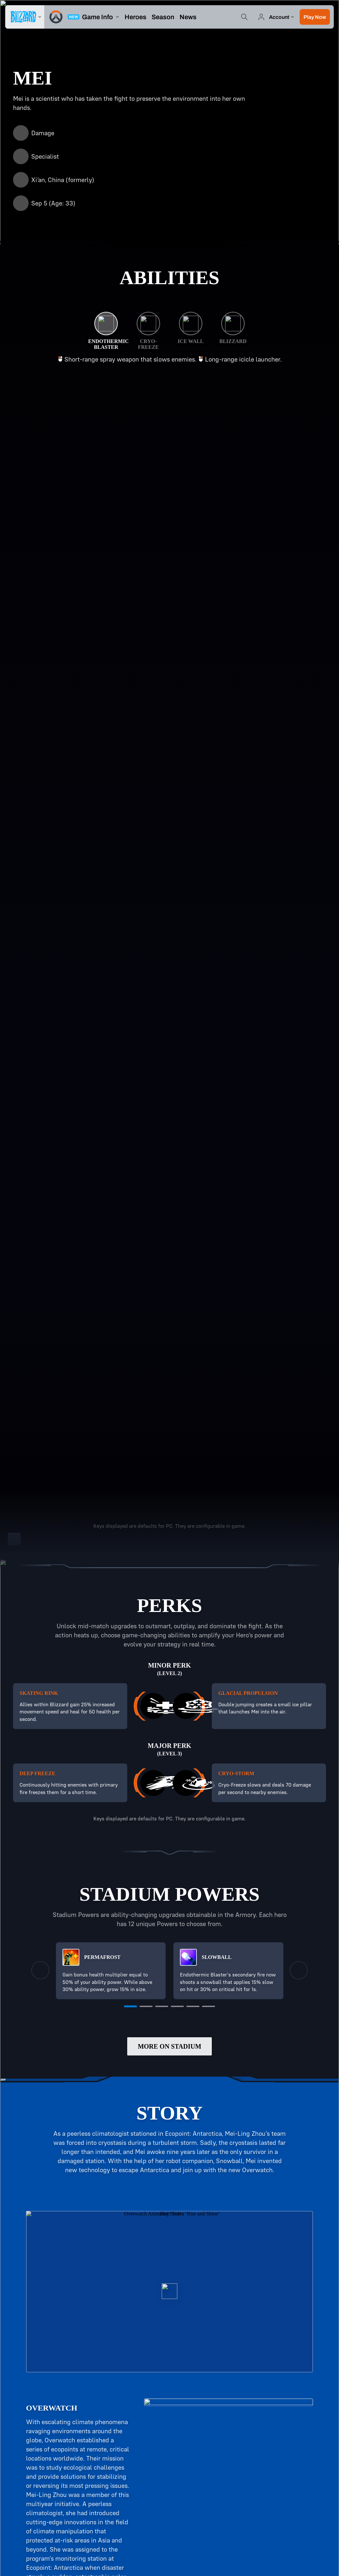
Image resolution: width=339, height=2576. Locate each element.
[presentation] (24, 17)
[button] (315, 17)
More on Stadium (169, 2046)
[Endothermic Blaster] (106, 331)
